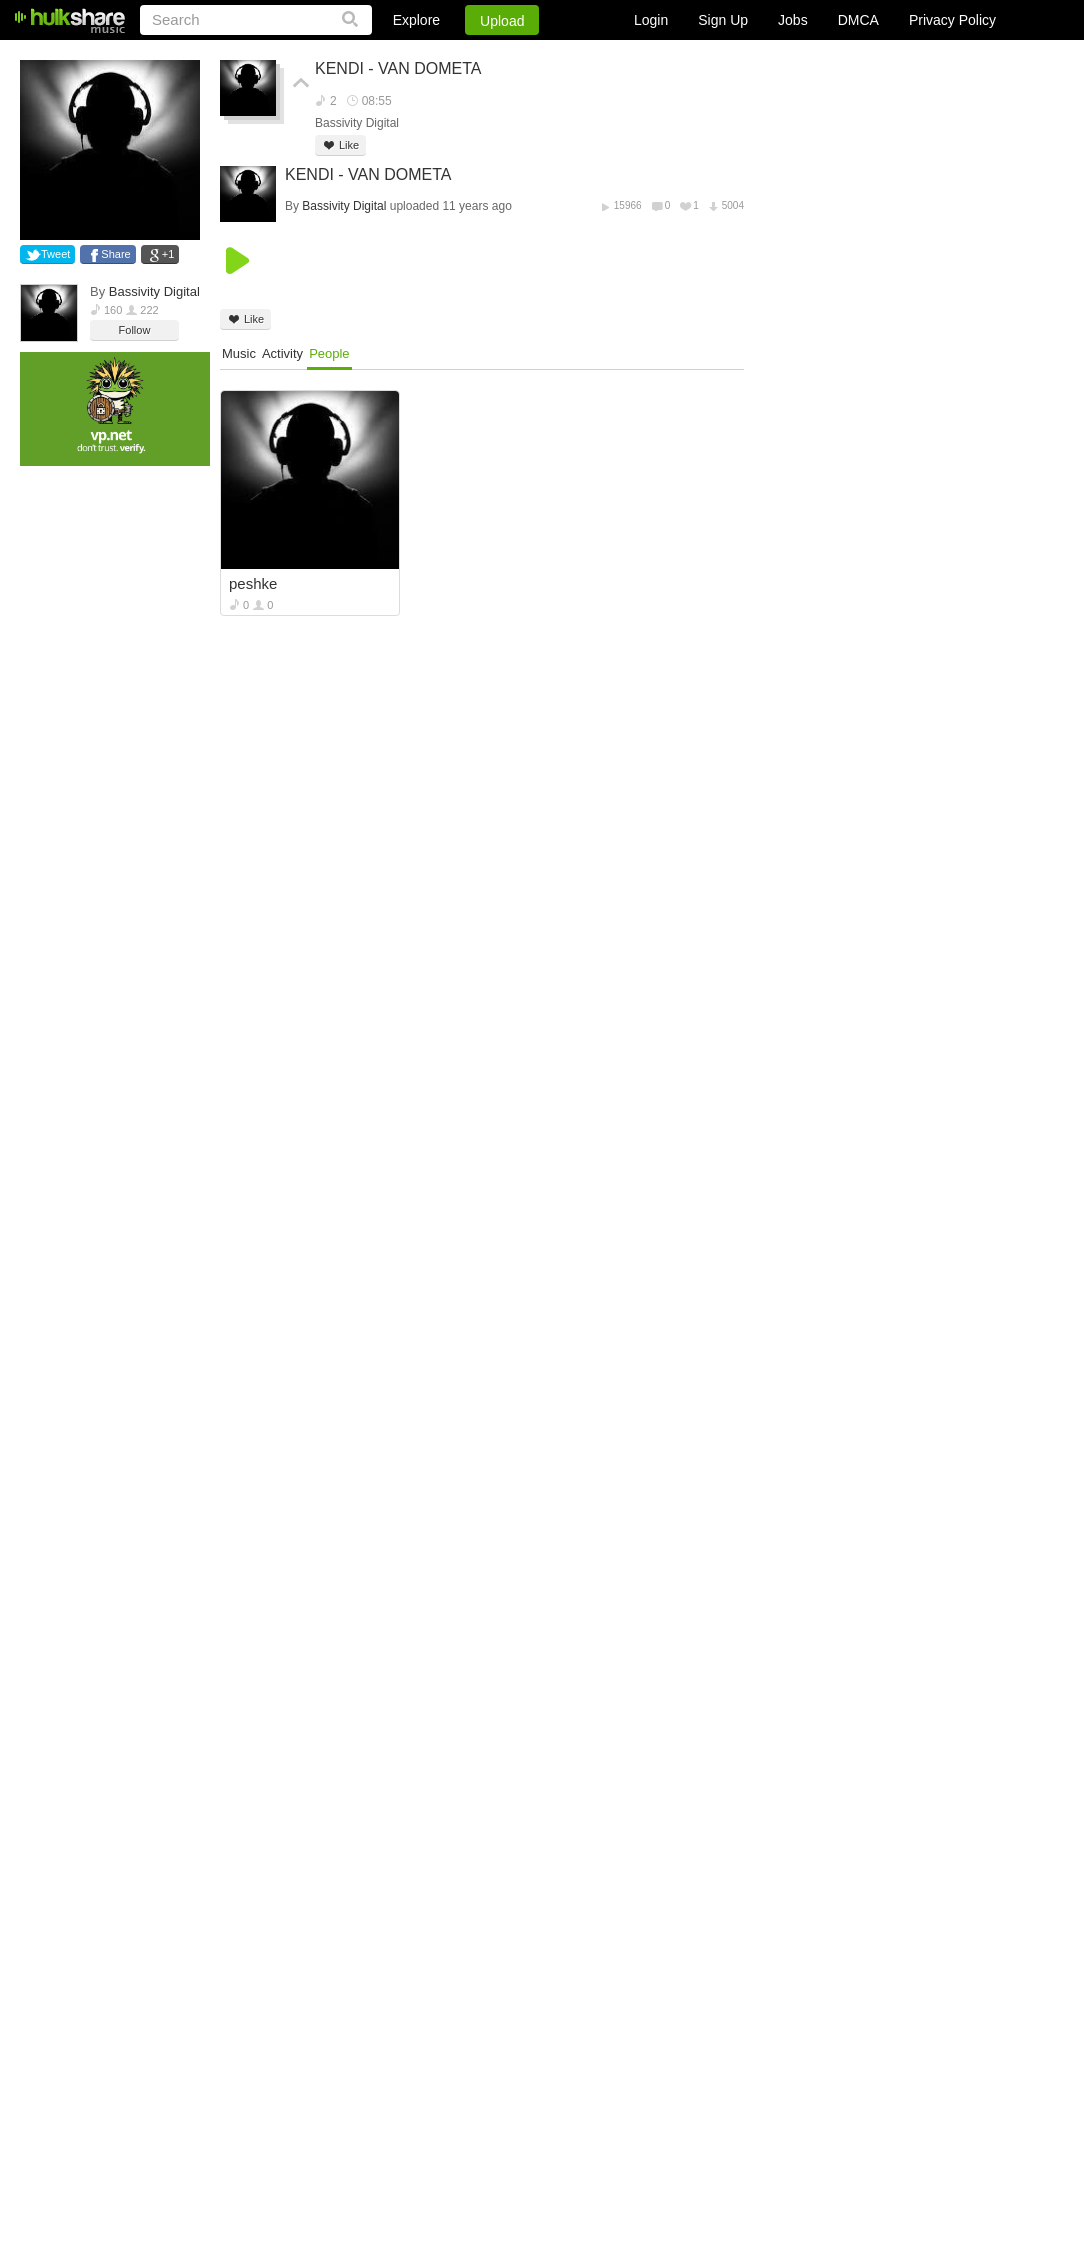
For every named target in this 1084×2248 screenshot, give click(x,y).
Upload (502, 21)
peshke (253, 583)
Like (340, 145)
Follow (135, 330)
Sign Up (723, 20)
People (329, 353)
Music (239, 353)
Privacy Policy (952, 20)
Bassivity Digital (154, 291)
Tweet (55, 254)
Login (651, 20)
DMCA (858, 20)
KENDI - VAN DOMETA (398, 68)
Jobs (793, 20)
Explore (416, 20)
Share (115, 254)
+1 (168, 254)
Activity (282, 353)
